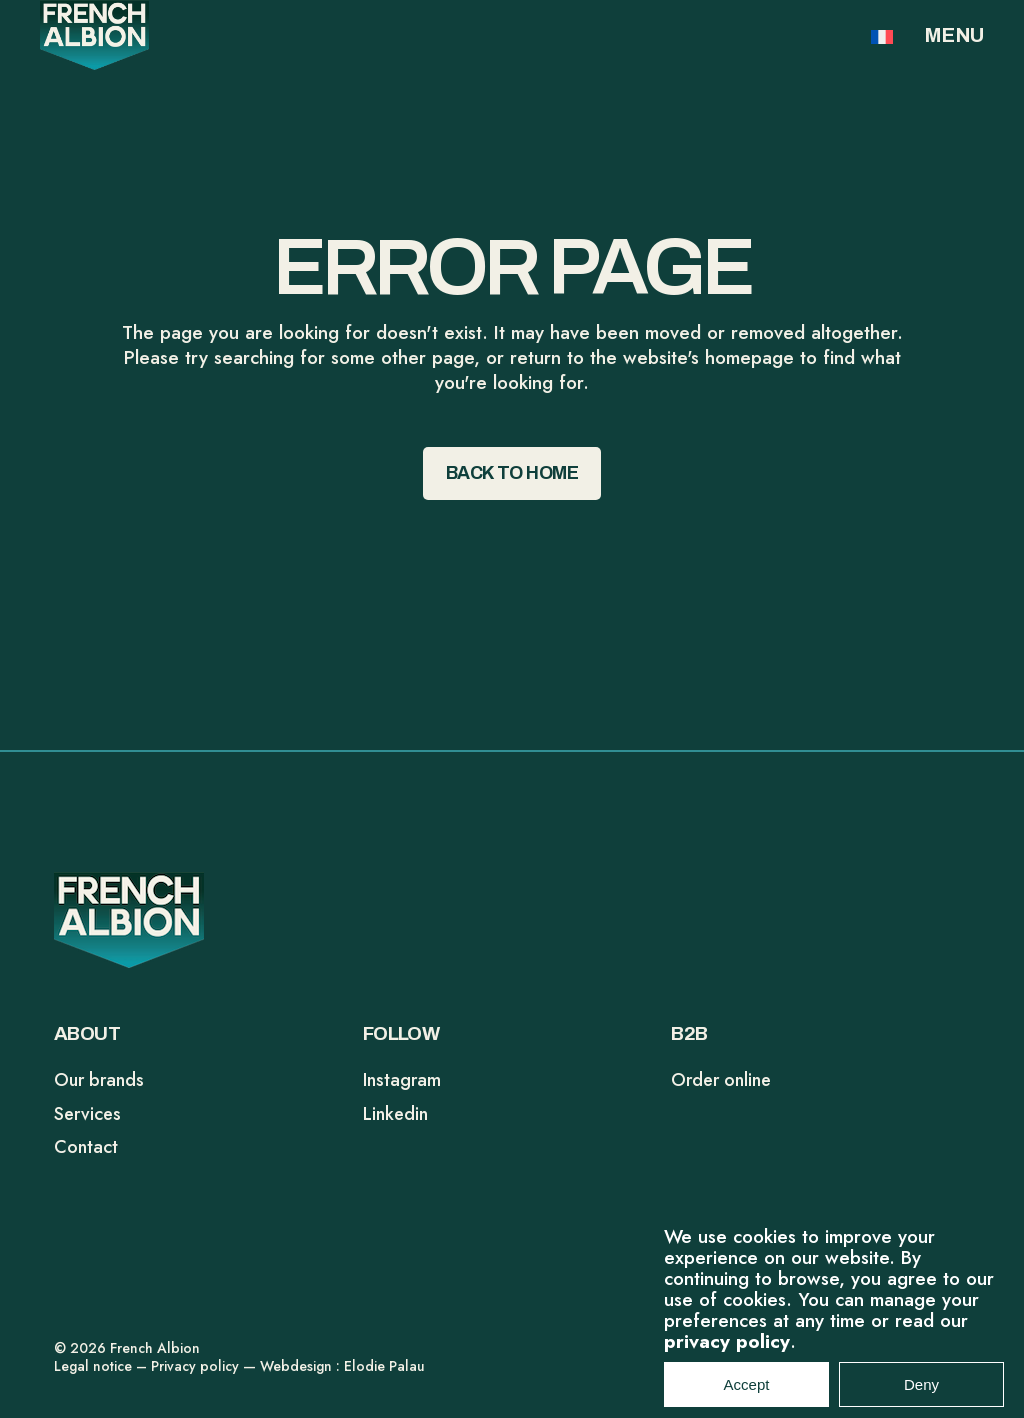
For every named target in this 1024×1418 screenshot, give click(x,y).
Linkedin (395, 1114)
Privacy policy (195, 1366)
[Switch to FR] (882, 36)
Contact (86, 1147)
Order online (721, 1080)
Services (87, 1114)
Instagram (402, 1080)
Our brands (99, 1080)
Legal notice (93, 1366)
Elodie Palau (384, 1366)
